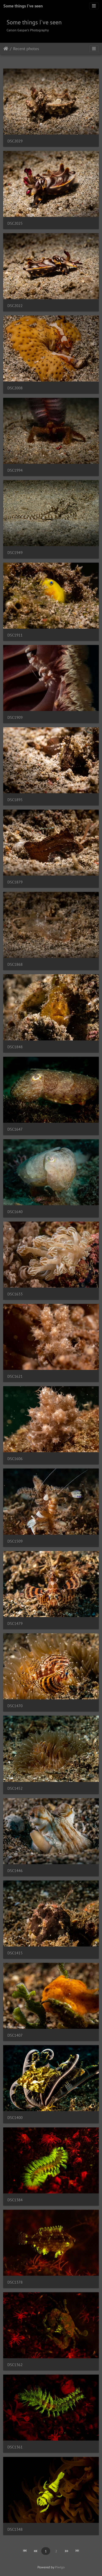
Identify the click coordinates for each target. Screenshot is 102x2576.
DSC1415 (15, 1953)
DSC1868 (15, 964)
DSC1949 (15, 552)
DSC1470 (15, 1706)
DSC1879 (15, 882)
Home (5, 48)
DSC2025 (15, 223)
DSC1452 (15, 1788)
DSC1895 (15, 800)
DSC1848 (15, 1047)
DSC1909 (15, 717)
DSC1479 (15, 1623)
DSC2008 (15, 388)
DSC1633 (15, 1294)
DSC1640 (15, 1211)
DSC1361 (15, 2447)
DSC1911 (15, 635)
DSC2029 (15, 141)
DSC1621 (15, 1376)
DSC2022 (15, 305)
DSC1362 (15, 2364)
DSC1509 (15, 1541)
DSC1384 (15, 2200)
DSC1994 (15, 470)
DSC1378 (15, 2282)
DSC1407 (15, 2035)
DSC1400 (15, 2117)
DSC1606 (15, 1458)
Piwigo (60, 2567)
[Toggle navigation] (94, 6)
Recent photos (26, 48)
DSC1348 (15, 2529)
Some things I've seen (23, 6)
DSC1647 (15, 1129)
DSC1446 (15, 1870)
